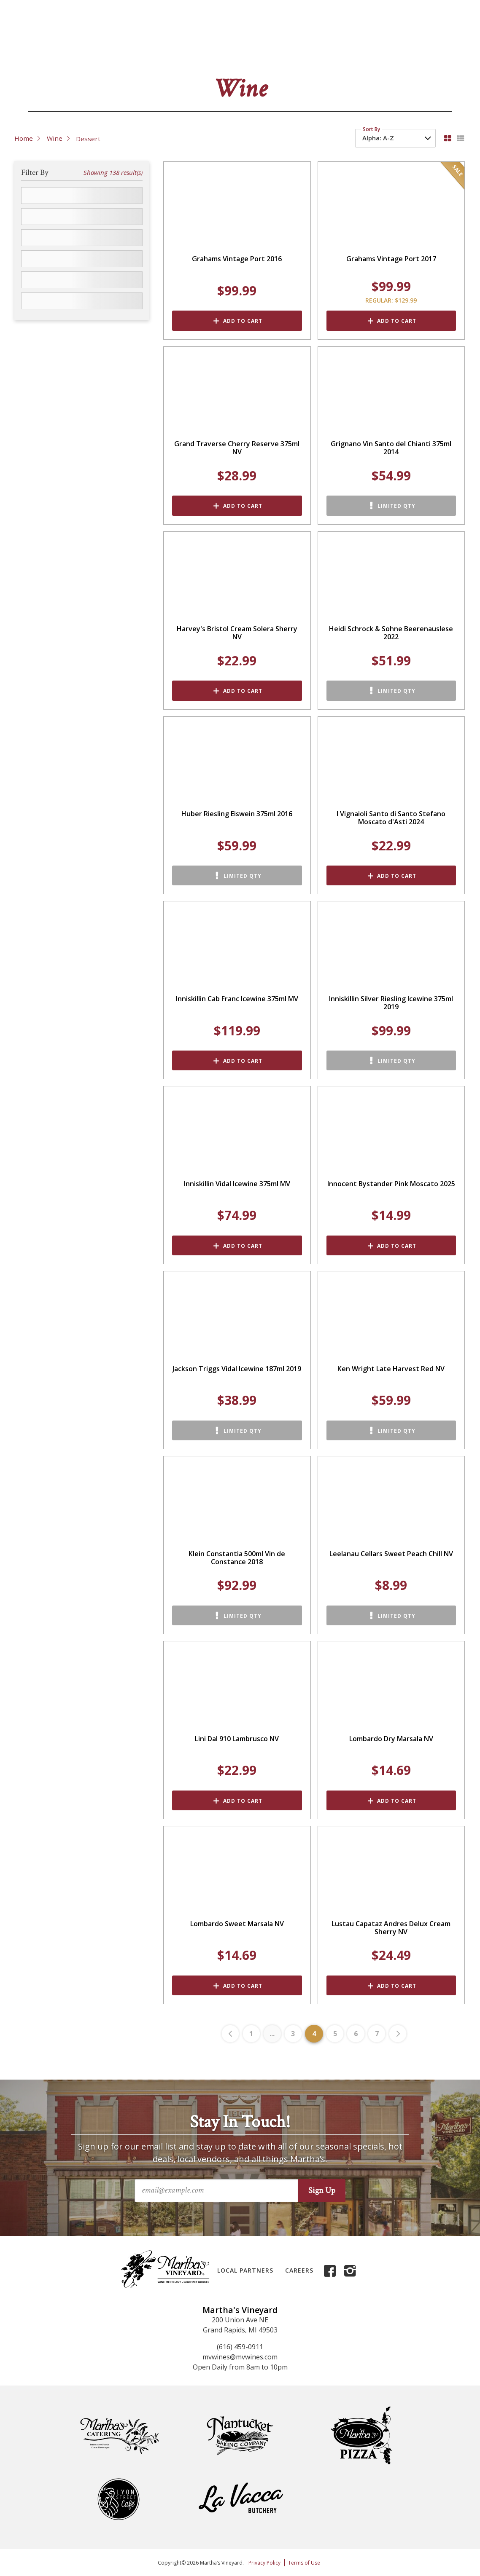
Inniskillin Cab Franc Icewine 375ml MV (237, 999)
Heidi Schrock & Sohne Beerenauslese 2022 (391, 633)
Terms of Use (304, 2562)
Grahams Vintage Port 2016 (237, 259)
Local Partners (245, 2270)
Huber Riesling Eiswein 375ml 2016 (236, 814)
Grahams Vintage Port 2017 (391, 259)
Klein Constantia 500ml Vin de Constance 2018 (237, 1558)
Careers (299, 2270)
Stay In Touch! (240, 2122)
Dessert (88, 138)
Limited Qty (396, 505)
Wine (54, 138)
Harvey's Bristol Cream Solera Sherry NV (237, 633)
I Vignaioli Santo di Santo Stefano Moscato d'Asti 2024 (391, 818)
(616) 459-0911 (240, 2346)
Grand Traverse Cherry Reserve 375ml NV (236, 448)
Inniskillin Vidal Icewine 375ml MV (237, 1184)
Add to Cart (242, 320)
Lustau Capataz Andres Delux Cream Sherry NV (391, 1928)
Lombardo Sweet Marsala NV (237, 1924)
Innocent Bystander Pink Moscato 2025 (391, 1184)
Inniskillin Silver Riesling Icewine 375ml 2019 (391, 1003)
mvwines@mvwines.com (240, 2357)
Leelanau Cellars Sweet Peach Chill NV (391, 1554)
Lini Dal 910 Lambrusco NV (237, 1739)
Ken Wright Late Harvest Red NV (391, 1369)
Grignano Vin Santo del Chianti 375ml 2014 (391, 448)
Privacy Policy (264, 2562)
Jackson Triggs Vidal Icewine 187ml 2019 (237, 1369)
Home (23, 138)
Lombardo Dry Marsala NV (391, 1739)
